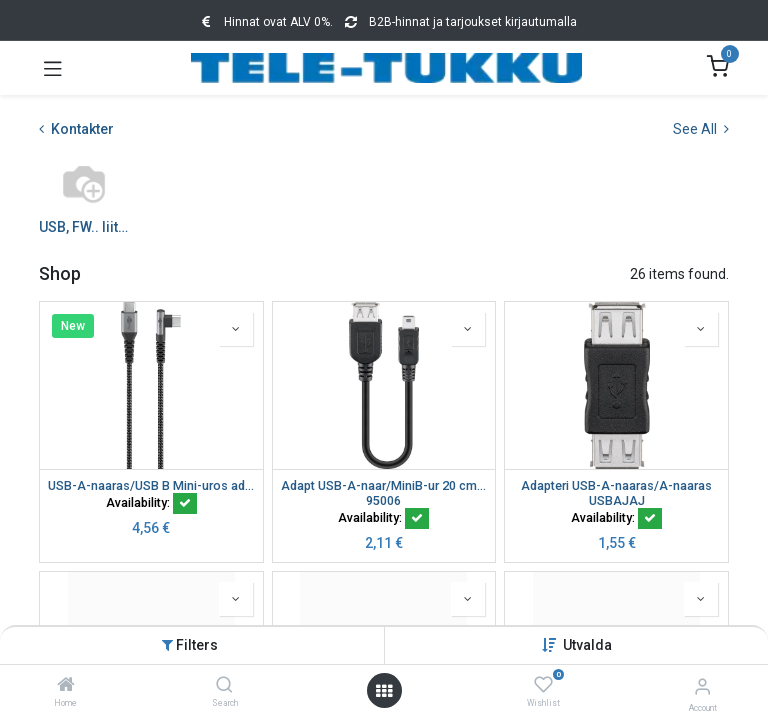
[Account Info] (702, 686)
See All (701, 129)
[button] (587, 645)
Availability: (151, 502)
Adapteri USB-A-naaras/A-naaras (616, 485)
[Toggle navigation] (53, 68)
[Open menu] (384, 691)
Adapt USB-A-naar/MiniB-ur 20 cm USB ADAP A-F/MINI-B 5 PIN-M (384, 485)
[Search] (224, 686)
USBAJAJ (617, 500)
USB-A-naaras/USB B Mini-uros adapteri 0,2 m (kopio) (151, 485)
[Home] (66, 686)
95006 (383, 500)
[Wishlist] (543, 685)
